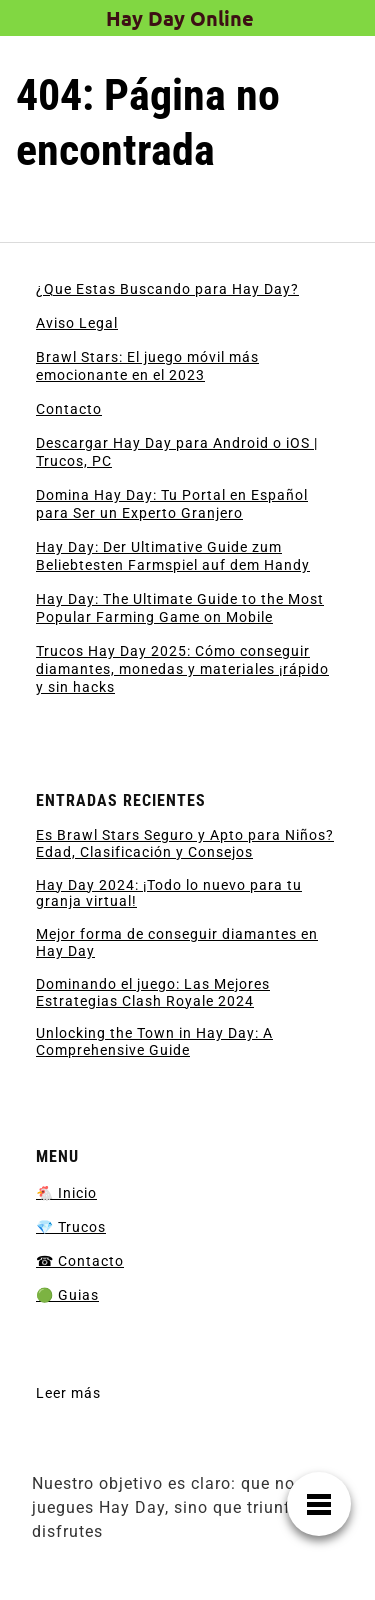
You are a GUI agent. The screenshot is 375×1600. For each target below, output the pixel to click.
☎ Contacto (80, 1261)
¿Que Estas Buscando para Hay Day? (167, 289)
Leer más (68, 1393)
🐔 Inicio (66, 1193)
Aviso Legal (77, 323)
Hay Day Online (180, 18)
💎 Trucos (71, 1227)
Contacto (69, 409)
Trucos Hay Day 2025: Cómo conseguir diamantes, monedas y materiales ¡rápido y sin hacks (182, 669)
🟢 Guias (67, 1295)
